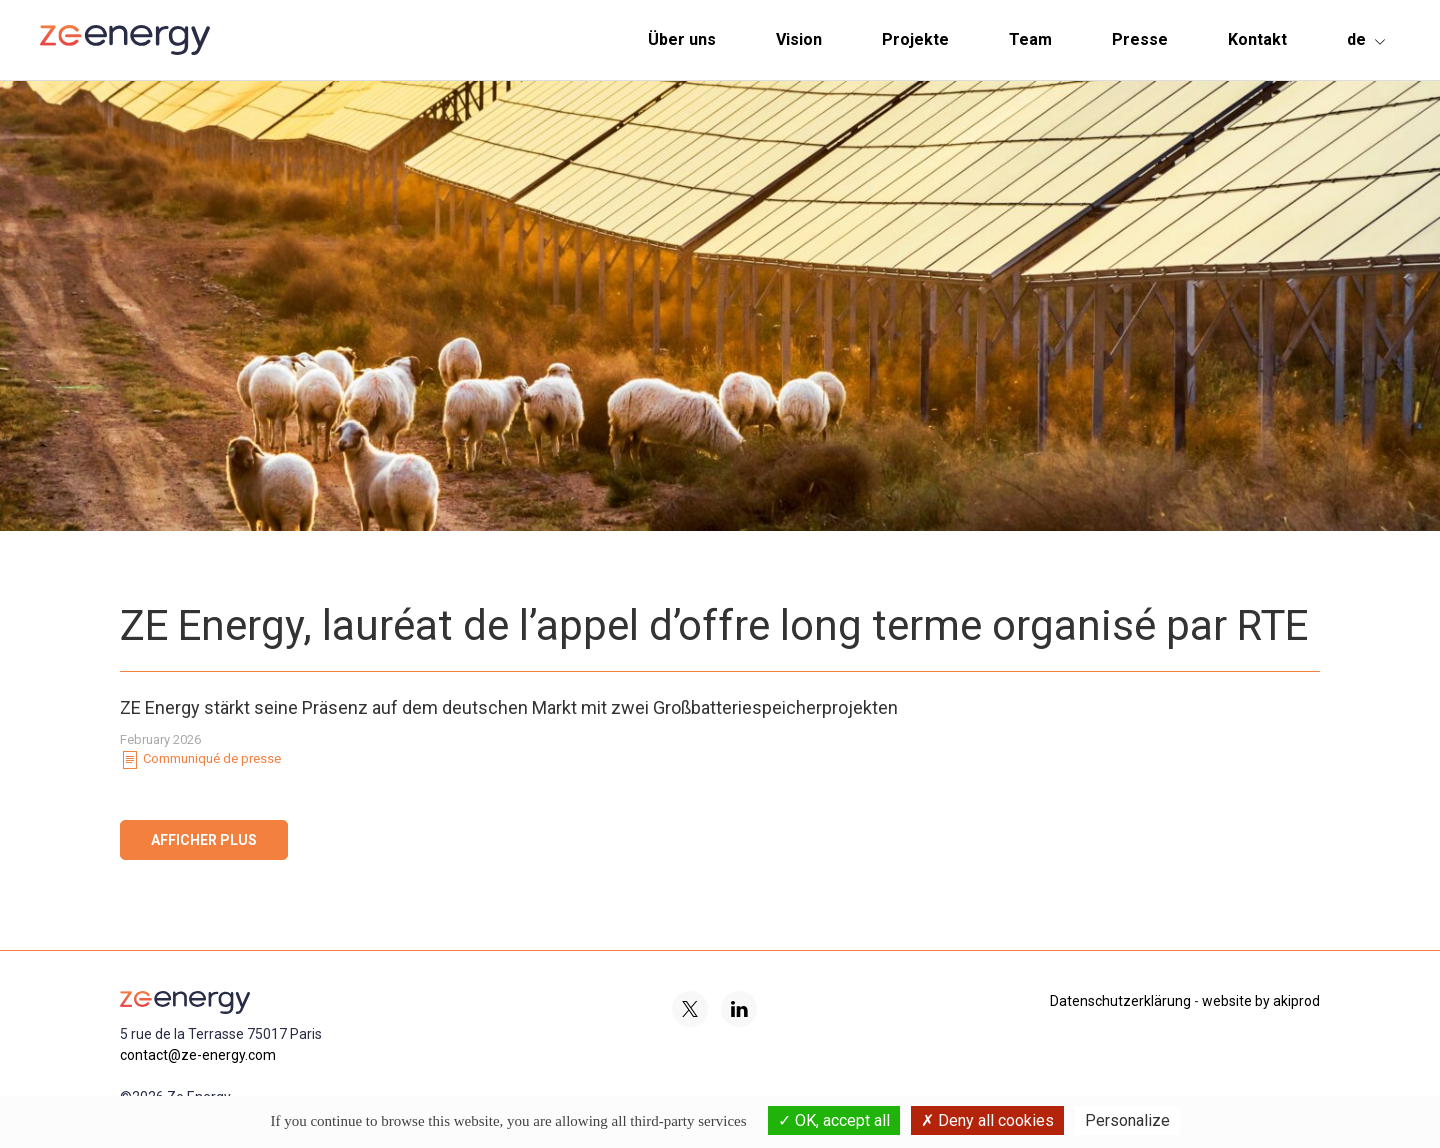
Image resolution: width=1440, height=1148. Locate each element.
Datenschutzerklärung (1120, 1001)
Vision (799, 39)
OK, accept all (834, 1120)
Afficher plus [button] (204, 840)
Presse (1140, 39)
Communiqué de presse (200, 760)
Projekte (915, 39)
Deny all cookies (987, 1120)
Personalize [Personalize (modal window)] (1127, 1120)
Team (1030, 39)
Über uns (682, 39)
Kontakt (1257, 39)
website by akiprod (1261, 1001)
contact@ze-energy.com (198, 1055)
